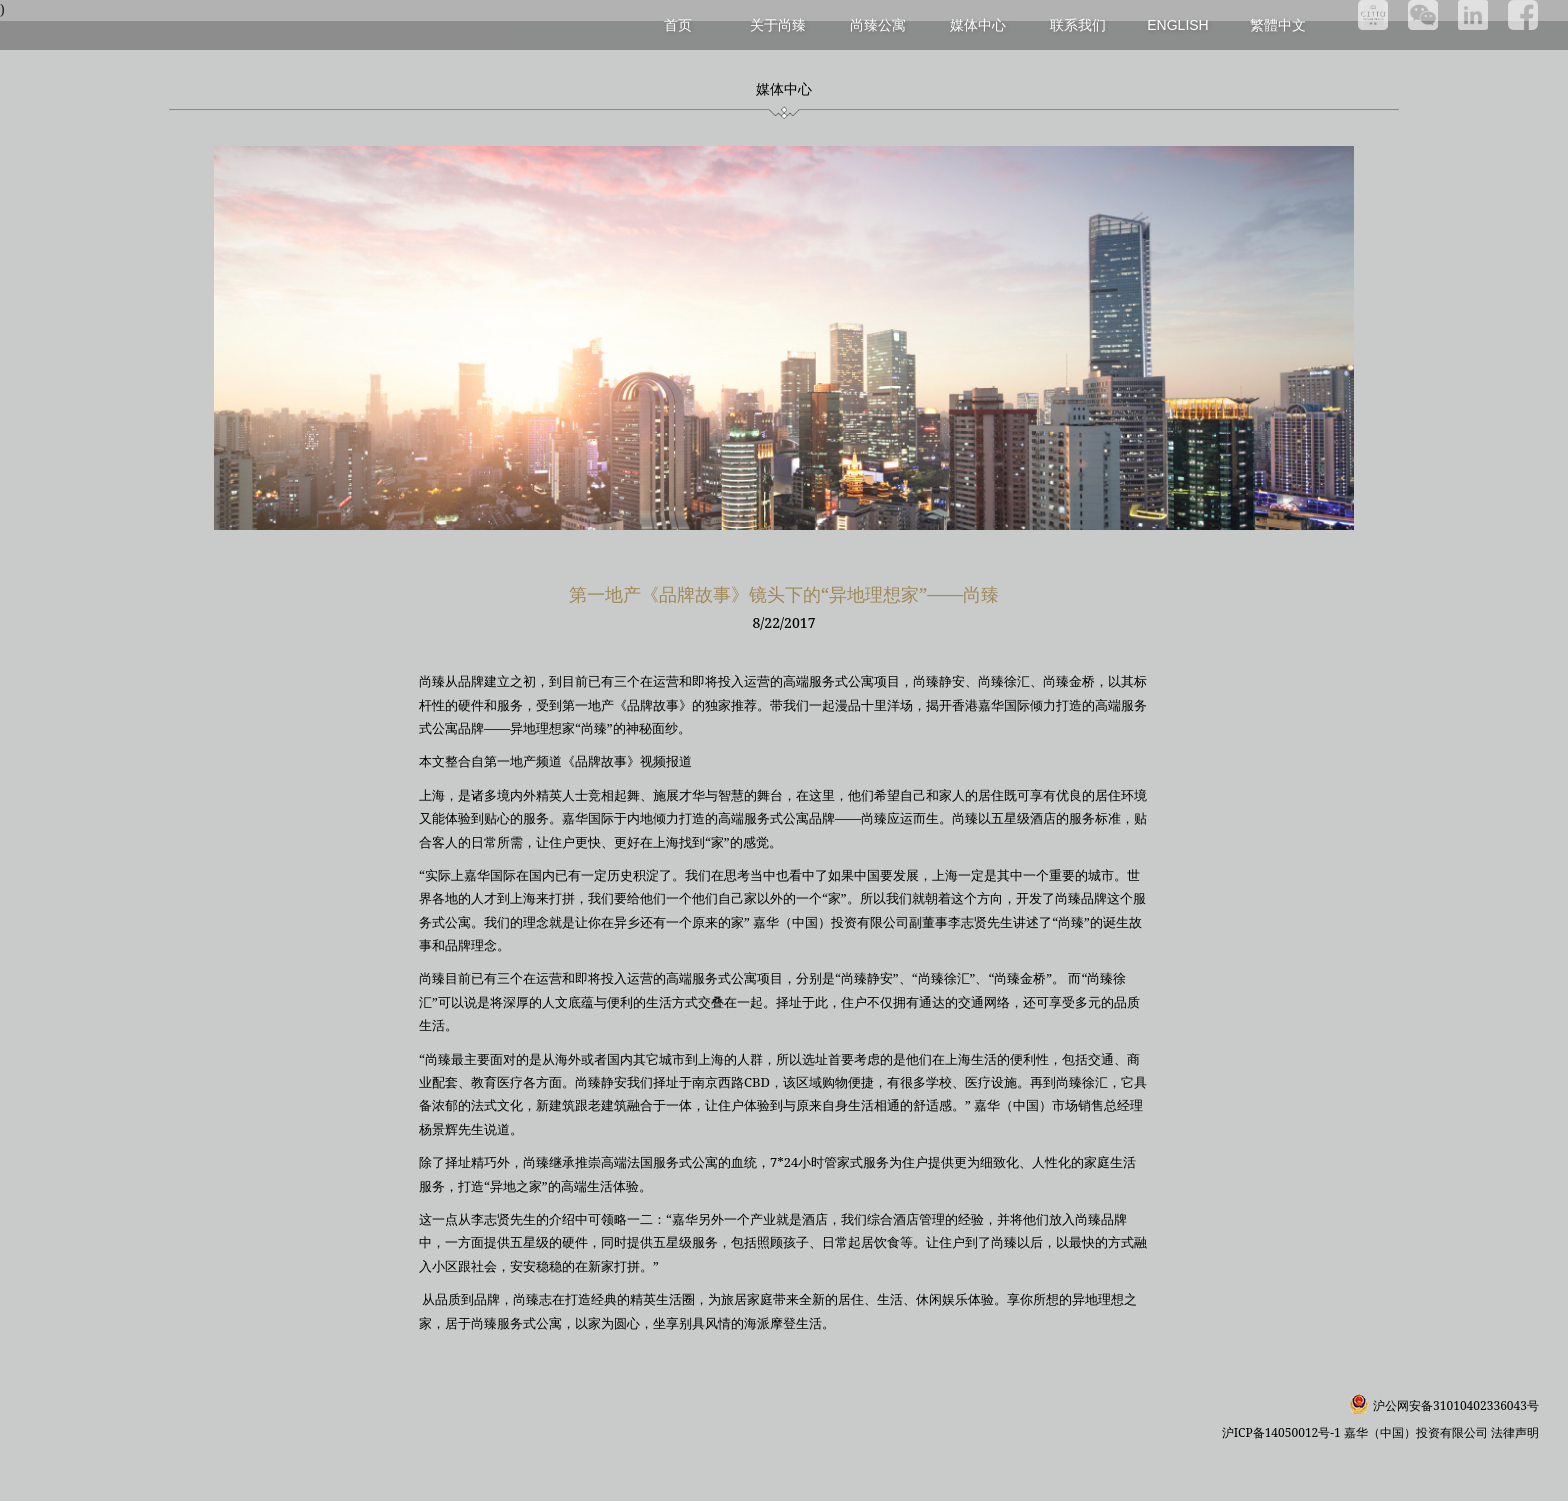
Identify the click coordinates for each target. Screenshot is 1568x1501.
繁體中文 (1278, 24)
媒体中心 (978, 24)
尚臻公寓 (878, 24)
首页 (678, 24)
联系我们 (1078, 24)
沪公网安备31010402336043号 (1456, 1405)
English (1177, 25)
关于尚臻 (778, 24)
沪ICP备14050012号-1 (1283, 1432)
